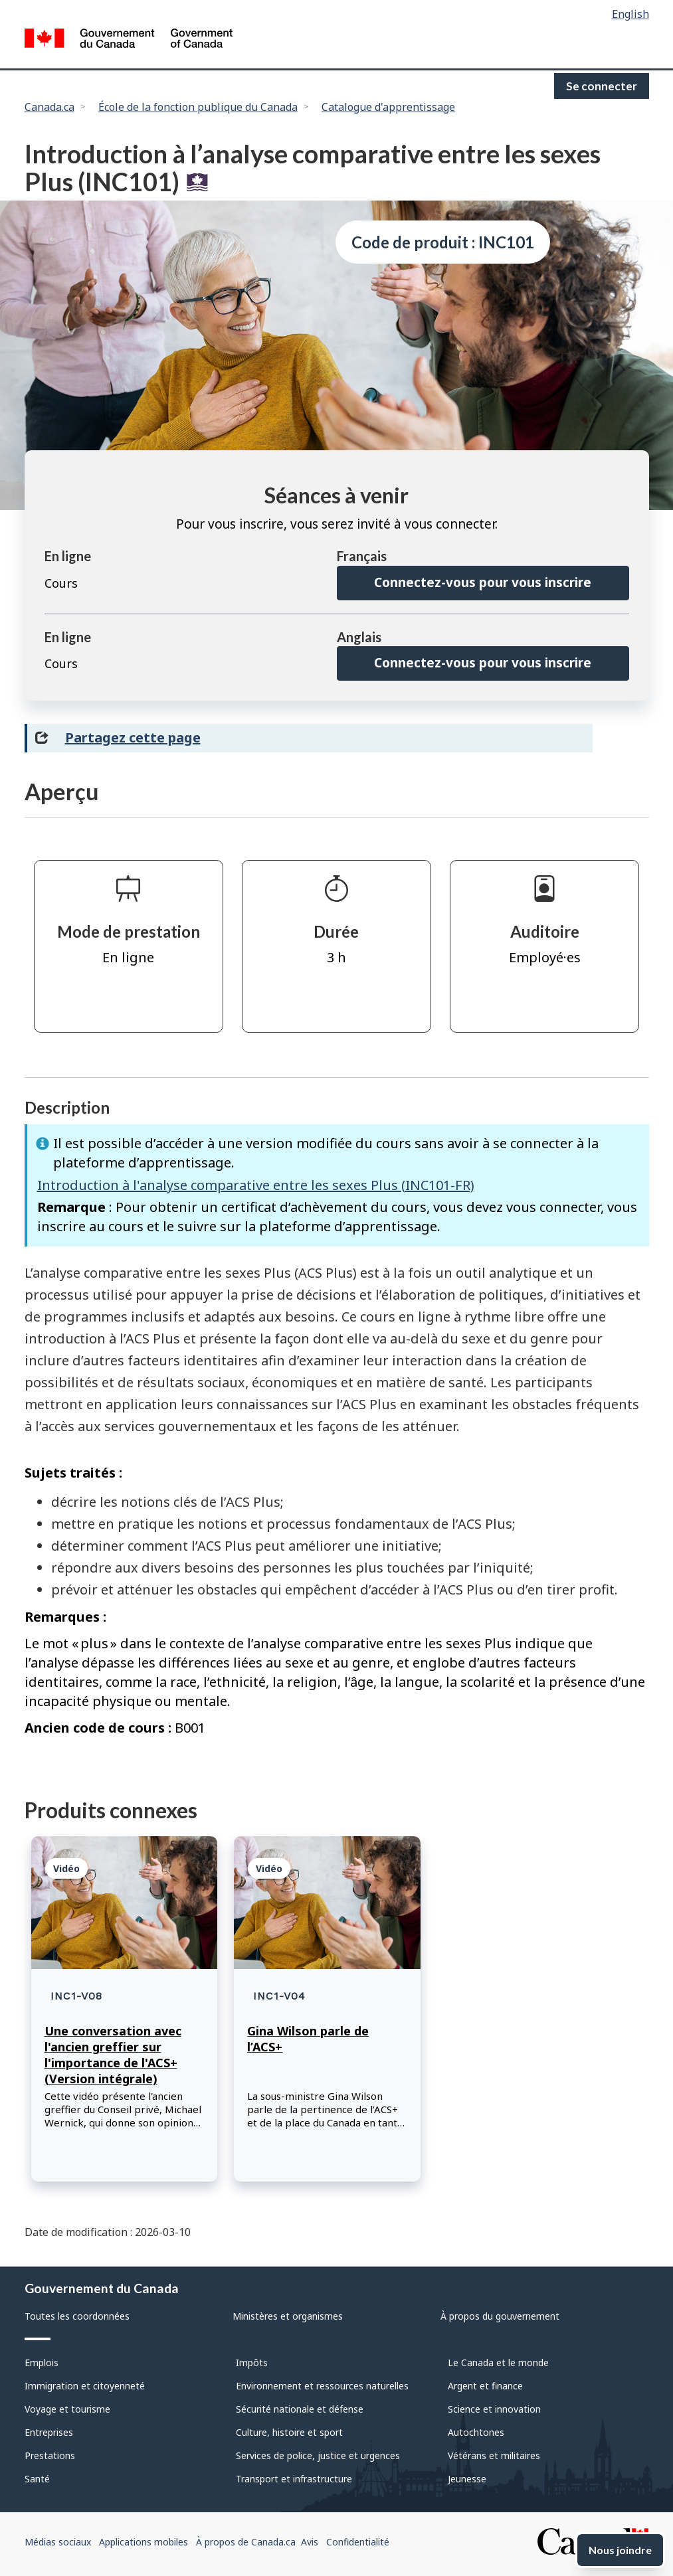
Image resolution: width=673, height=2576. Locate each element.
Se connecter (601, 86)
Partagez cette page (133, 737)
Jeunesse (467, 2478)
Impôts (252, 2362)
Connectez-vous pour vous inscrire (482, 582)
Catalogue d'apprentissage (388, 107)
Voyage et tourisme (67, 2409)
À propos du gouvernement (499, 2316)
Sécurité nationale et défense (299, 2409)
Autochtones (476, 2432)
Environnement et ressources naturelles (322, 2385)
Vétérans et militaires (494, 2455)
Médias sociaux (58, 2541)
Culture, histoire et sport (289, 2432)
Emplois (41, 2362)
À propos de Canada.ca (246, 2541)
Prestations (50, 2455)
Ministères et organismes (288, 2316)
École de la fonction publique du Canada (198, 107)
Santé (37, 2478)
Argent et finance (485, 2385)
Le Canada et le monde (498, 2362)
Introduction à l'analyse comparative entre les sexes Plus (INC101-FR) (255, 1185)
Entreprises (49, 2432)
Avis (309, 2541)
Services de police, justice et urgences (318, 2455)
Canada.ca (49, 107)
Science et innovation (494, 2409)
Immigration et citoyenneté (85, 2385)
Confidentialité (357, 2541)
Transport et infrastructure (294, 2478)
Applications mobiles (143, 2541)
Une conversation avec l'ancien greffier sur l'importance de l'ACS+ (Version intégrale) (113, 2055)
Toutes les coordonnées (77, 2316)
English (630, 14)
